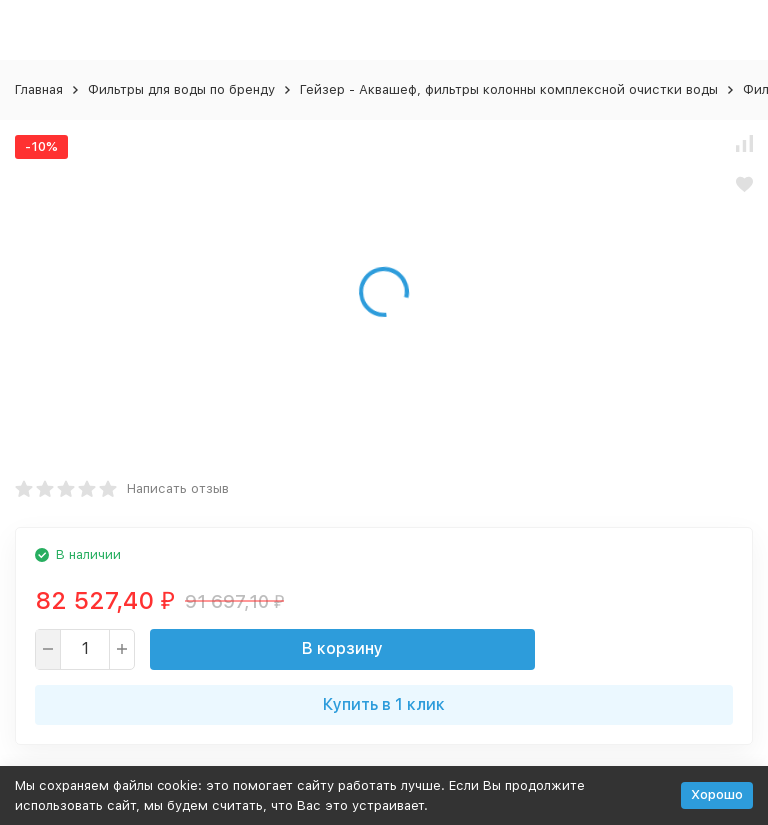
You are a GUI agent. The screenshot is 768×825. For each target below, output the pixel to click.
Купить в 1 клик (384, 704)
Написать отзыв (178, 488)
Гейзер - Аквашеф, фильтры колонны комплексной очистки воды (509, 89)
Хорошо (717, 794)
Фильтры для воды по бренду (181, 89)
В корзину (342, 648)
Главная (39, 89)
